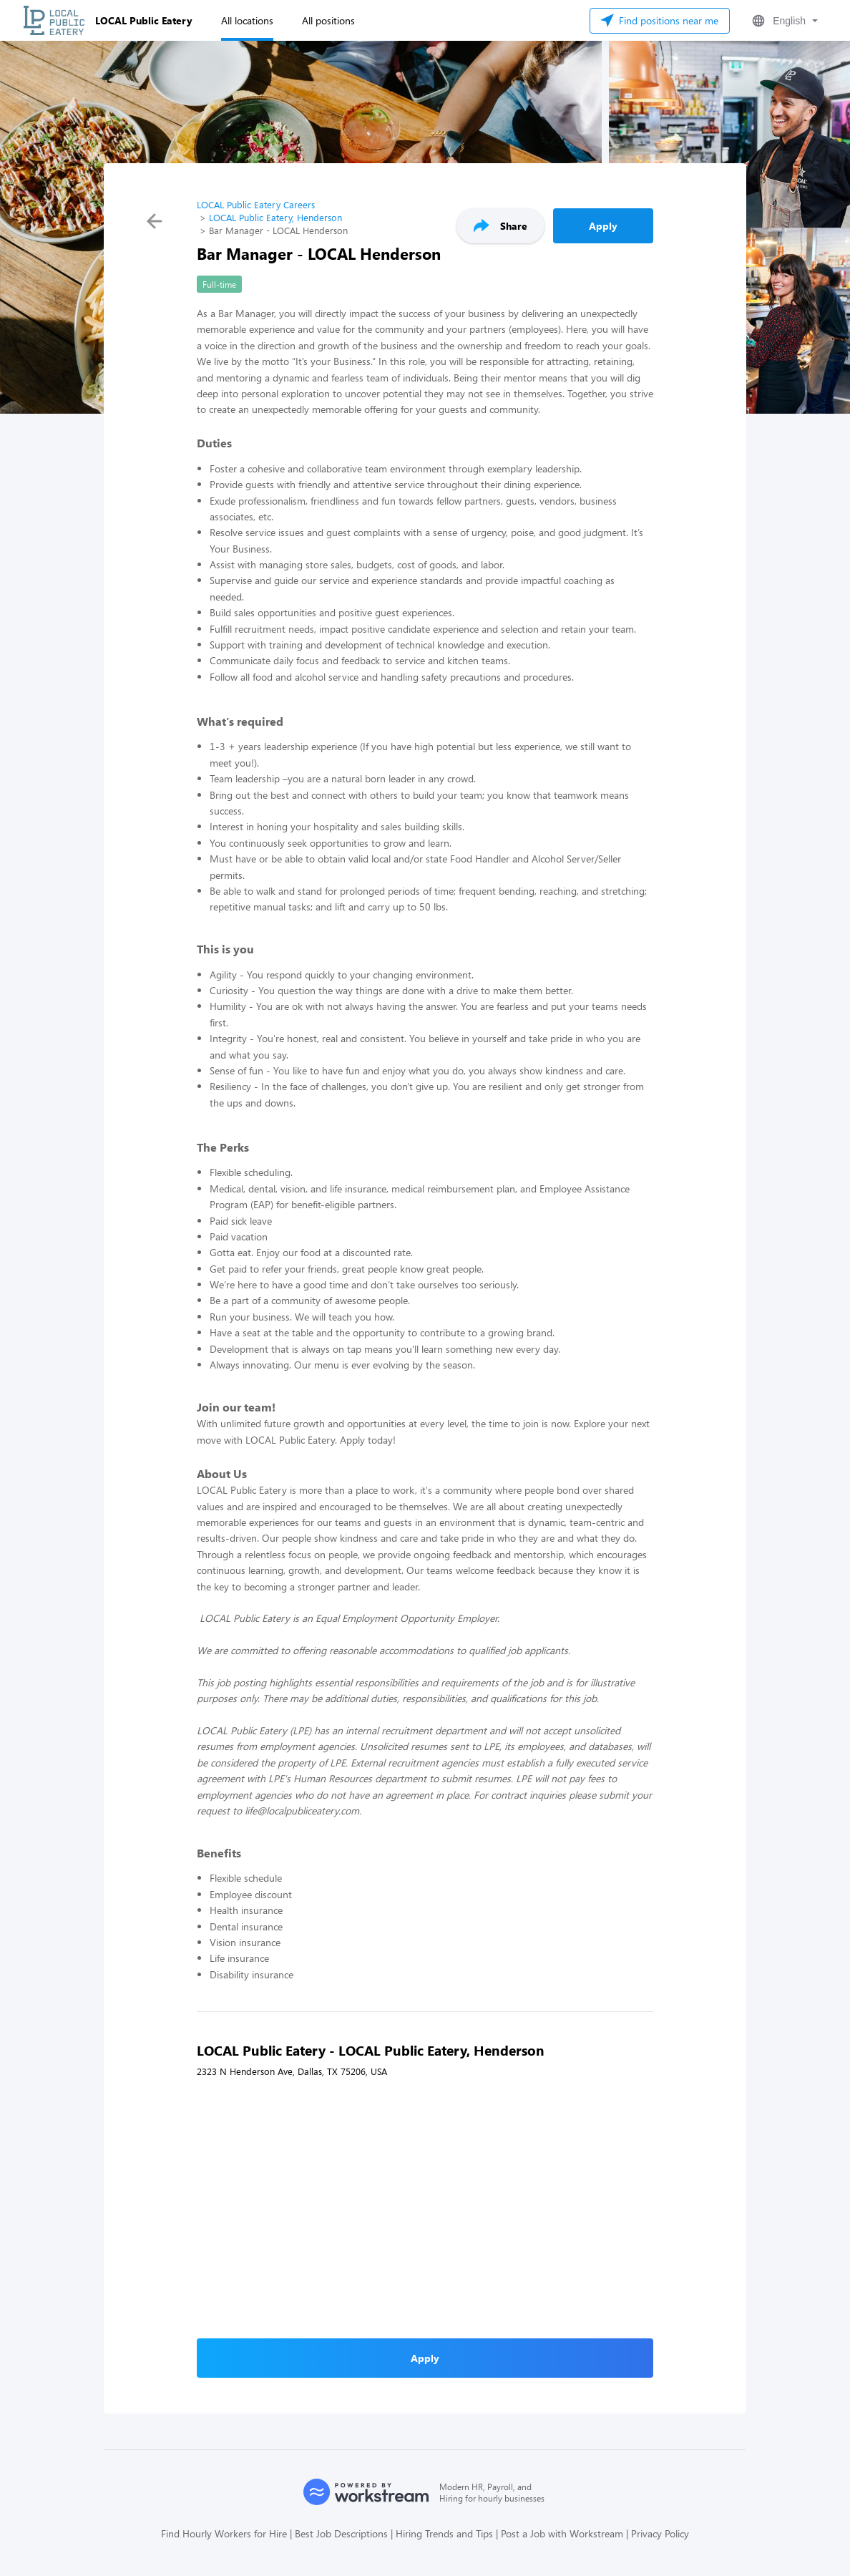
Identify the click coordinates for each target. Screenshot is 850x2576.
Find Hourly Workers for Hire (224, 2533)
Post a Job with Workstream (562, 2533)
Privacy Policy (660, 2533)
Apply (603, 226)
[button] (783, 21)
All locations (247, 20)
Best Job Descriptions (341, 2533)
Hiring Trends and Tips (444, 2533)
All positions (328, 20)
